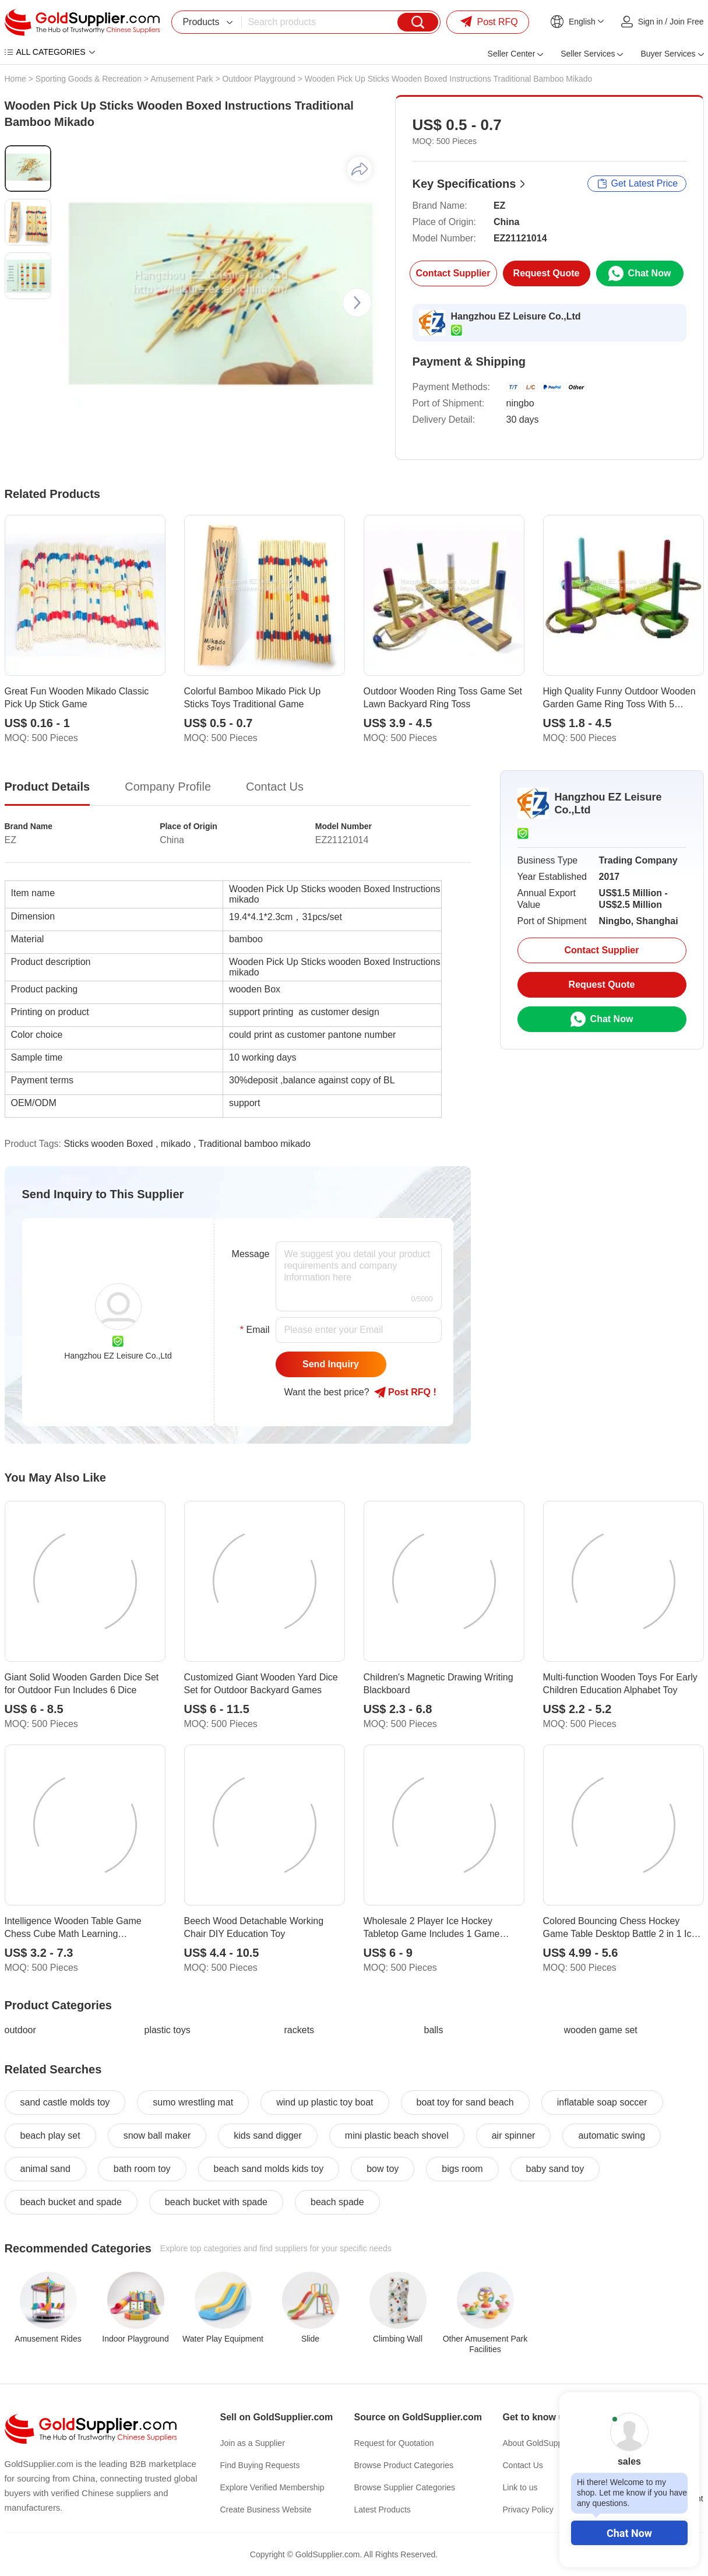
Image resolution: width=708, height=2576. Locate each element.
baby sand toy (555, 2169)
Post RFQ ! (405, 1392)
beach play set (50, 2135)
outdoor (20, 2030)
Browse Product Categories (403, 2465)
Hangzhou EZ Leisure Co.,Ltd (516, 316)
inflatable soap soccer (602, 2102)
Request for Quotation (394, 2443)
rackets (299, 2030)
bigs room (462, 2169)
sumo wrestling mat (193, 2102)
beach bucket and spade (71, 2202)
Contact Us (523, 2465)
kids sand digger (268, 2135)
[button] (357, 302)
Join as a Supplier (252, 2443)
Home (15, 78)
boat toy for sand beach (465, 2102)
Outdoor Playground (258, 78)
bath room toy (142, 2169)
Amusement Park (181, 78)
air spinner (514, 2135)
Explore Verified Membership (272, 2487)
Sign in (650, 21)
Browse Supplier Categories (405, 2487)
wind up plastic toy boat (324, 2102)
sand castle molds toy (65, 2102)
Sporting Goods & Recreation (89, 78)
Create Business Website (266, 2509)
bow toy (383, 2169)
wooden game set (600, 2030)
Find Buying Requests (260, 2465)
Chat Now (629, 2533)
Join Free (686, 21)
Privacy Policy (528, 2509)
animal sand (45, 2169)
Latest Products (382, 2509)
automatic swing (611, 2135)
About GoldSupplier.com (547, 2443)
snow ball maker (157, 2135)
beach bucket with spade (216, 2202)
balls (433, 2030)
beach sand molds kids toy (269, 2169)
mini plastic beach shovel (397, 2135)
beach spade (337, 2202)
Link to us (520, 2487)
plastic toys (168, 2030)
